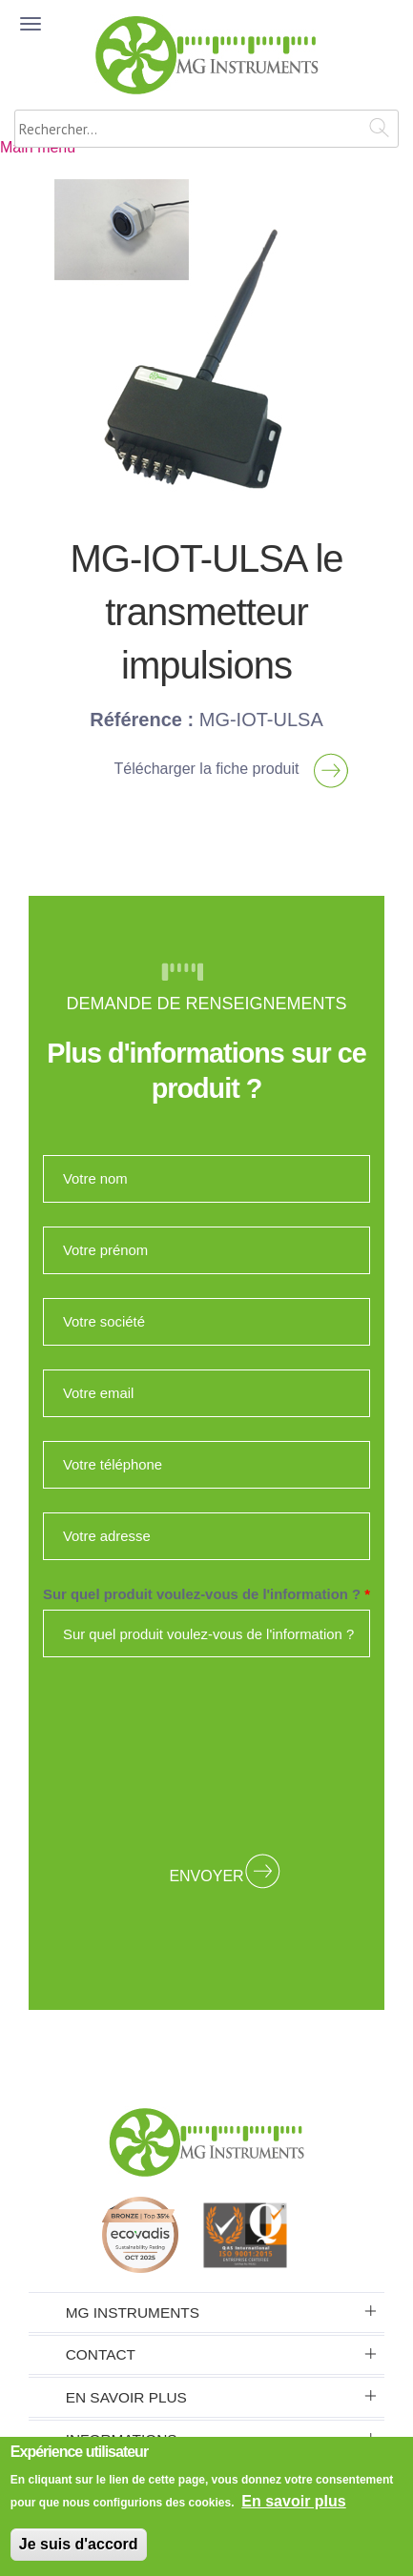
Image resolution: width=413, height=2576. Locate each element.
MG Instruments (132, 2312)
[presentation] (207, 1756)
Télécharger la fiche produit (206, 769)
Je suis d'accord (78, 2544)
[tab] (206, 2312)
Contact (100, 2354)
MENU (33, 44)
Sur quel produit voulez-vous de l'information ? (206, 1594)
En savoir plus (126, 2397)
